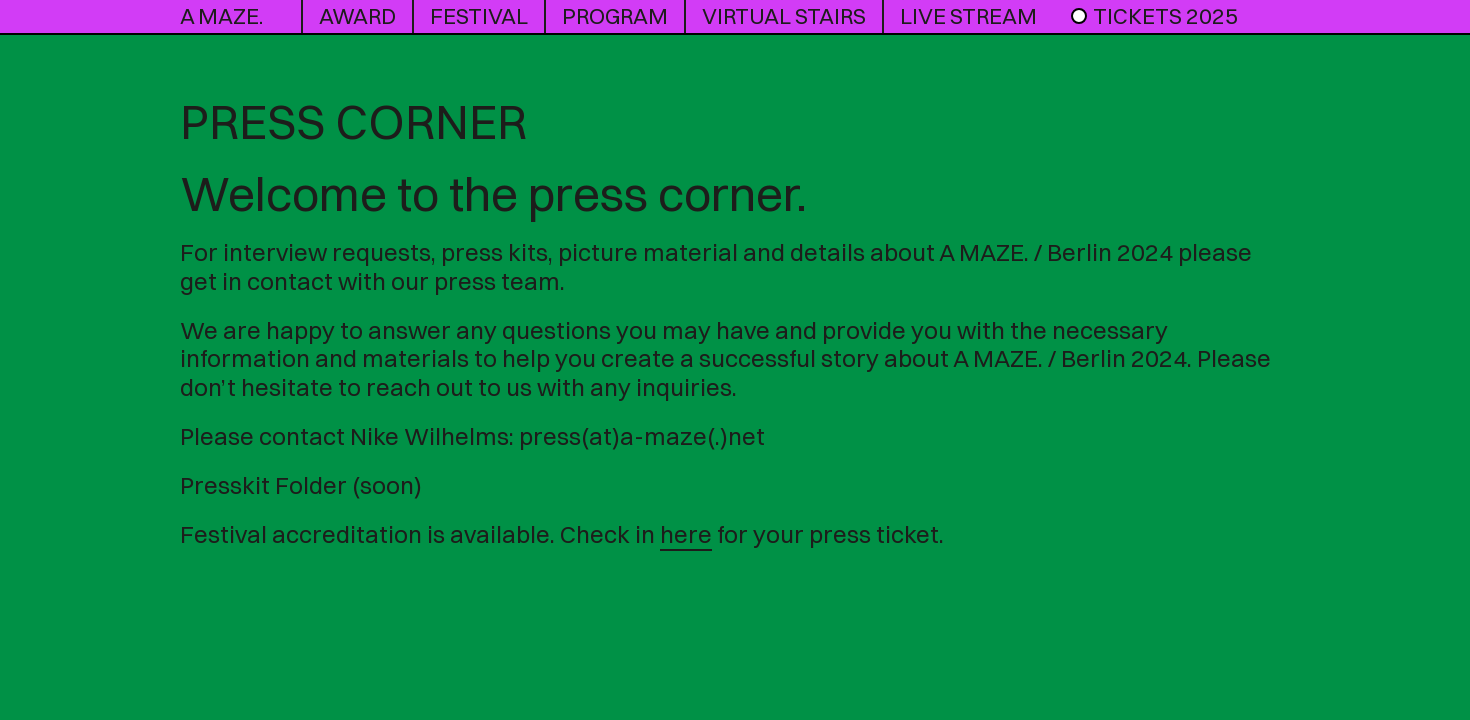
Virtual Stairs (784, 16)
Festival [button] (479, 16)
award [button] (357, 16)
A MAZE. (221, 16)
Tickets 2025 (1153, 16)
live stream (968, 16)
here (686, 534)
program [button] (615, 16)
